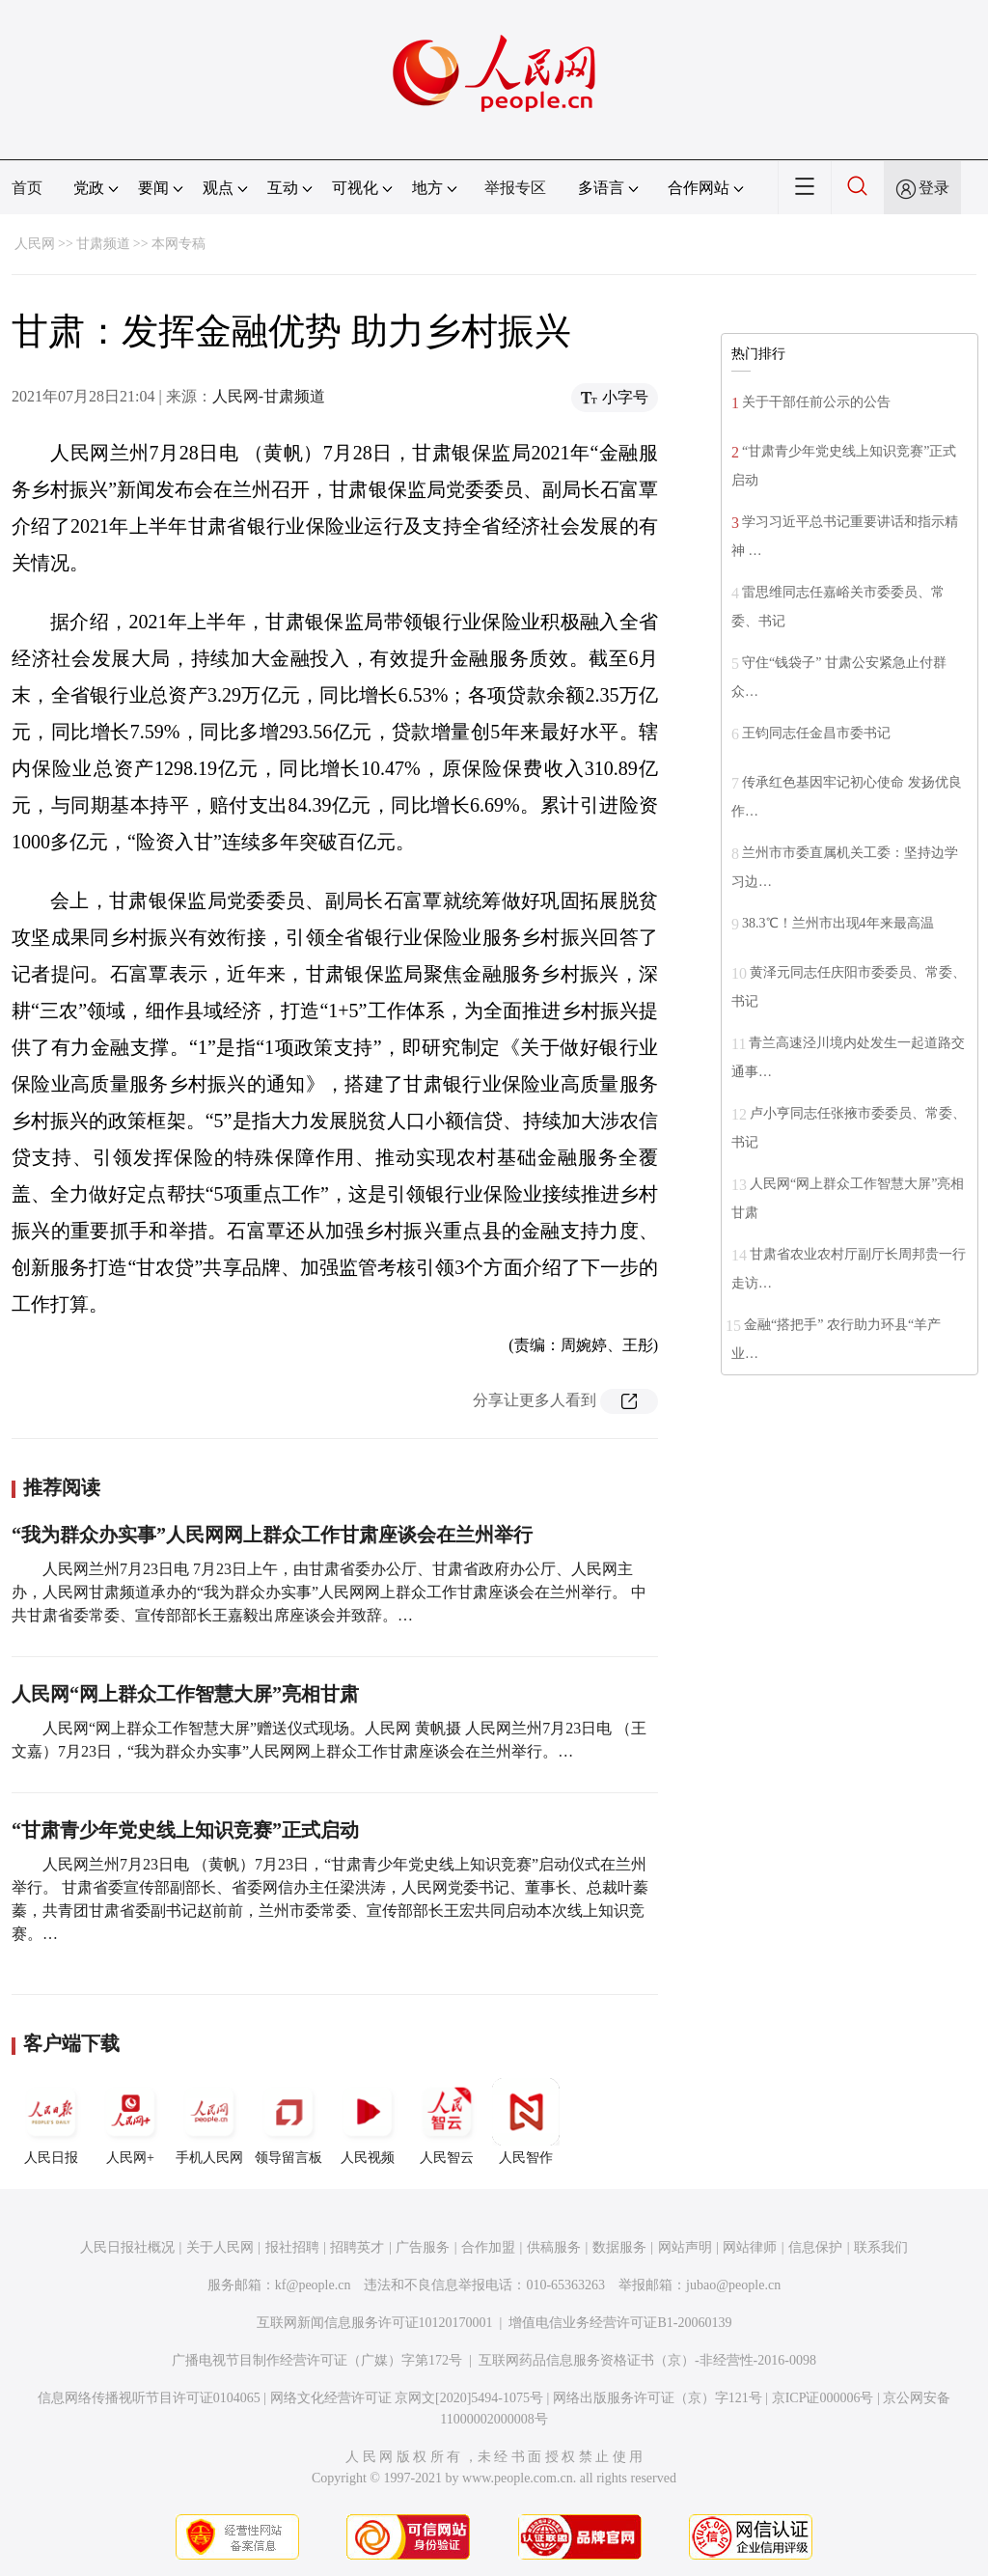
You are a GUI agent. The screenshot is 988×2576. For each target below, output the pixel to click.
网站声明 (685, 2247)
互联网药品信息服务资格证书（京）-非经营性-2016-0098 (647, 2360)
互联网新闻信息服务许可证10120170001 (375, 2322)
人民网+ (130, 2121)
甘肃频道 (103, 243)
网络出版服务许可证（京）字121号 (657, 2398)
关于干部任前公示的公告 (816, 402)
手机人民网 (209, 2121)
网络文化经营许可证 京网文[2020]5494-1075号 (407, 2398)
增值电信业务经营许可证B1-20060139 (619, 2322)
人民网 (34, 243)
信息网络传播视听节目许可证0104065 (149, 2398)
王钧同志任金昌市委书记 (816, 733)
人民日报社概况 (127, 2247)
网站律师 (750, 2247)
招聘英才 (357, 2247)
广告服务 (423, 2247)
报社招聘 (292, 2247)
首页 (27, 188)
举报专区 (515, 188)
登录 (934, 188)
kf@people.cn (313, 2285)
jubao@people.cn (733, 2285)
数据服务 (619, 2247)
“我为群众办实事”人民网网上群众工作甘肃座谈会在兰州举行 (272, 1534)
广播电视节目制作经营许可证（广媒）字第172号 (317, 2360)
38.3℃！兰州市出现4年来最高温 (838, 923)
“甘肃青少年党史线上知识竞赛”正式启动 (185, 1830)
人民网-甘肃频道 (268, 396)
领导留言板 (288, 2121)
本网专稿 (178, 243)
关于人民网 (220, 2247)
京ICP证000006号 (823, 2398)
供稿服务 (554, 2247)
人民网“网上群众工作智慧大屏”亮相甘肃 (185, 1693)
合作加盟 (488, 2247)
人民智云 (446, 2121)
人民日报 (51, 2121)
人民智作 (526, 2121)
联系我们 (881, 2247)
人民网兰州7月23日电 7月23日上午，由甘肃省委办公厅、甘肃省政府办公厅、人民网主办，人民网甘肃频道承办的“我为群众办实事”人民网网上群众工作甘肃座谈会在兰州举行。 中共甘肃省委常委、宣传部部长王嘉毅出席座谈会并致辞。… (329, 1592)
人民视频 (367, 2121)
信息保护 (815, 2247)
